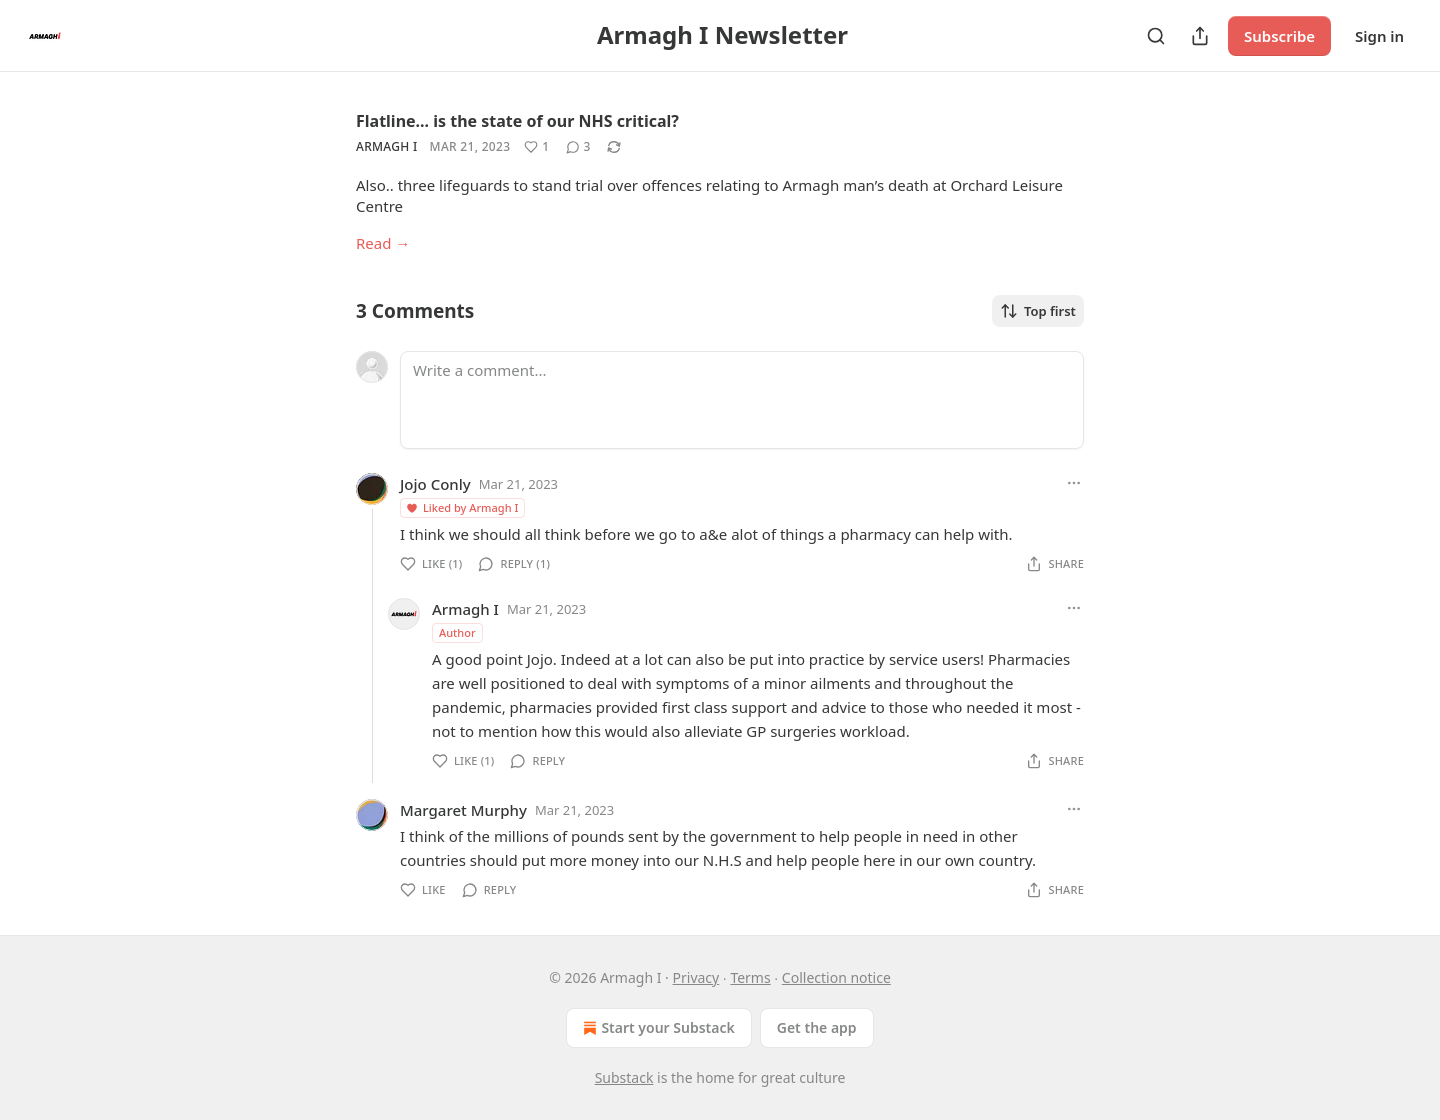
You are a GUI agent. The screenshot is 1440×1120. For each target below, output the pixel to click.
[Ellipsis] (1074, 483)
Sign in (1379, 36)
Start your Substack (656, 1028)
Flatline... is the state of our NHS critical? (517, 121)
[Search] (1156, 36)
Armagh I (387, 146)
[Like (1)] (536, 147)
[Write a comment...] (742, 400)
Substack (624, 1077)
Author (457, 632)
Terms (750, 977)
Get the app (817, 1027)
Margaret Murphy (463, 810)
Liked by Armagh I (461, 507)
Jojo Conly (435, 484)
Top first (1038, 311)
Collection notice (836, 977)
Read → (383, 243)
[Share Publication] (1200, 36)
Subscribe (1279, 36)
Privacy (696, 977)
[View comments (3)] (578, 147)
